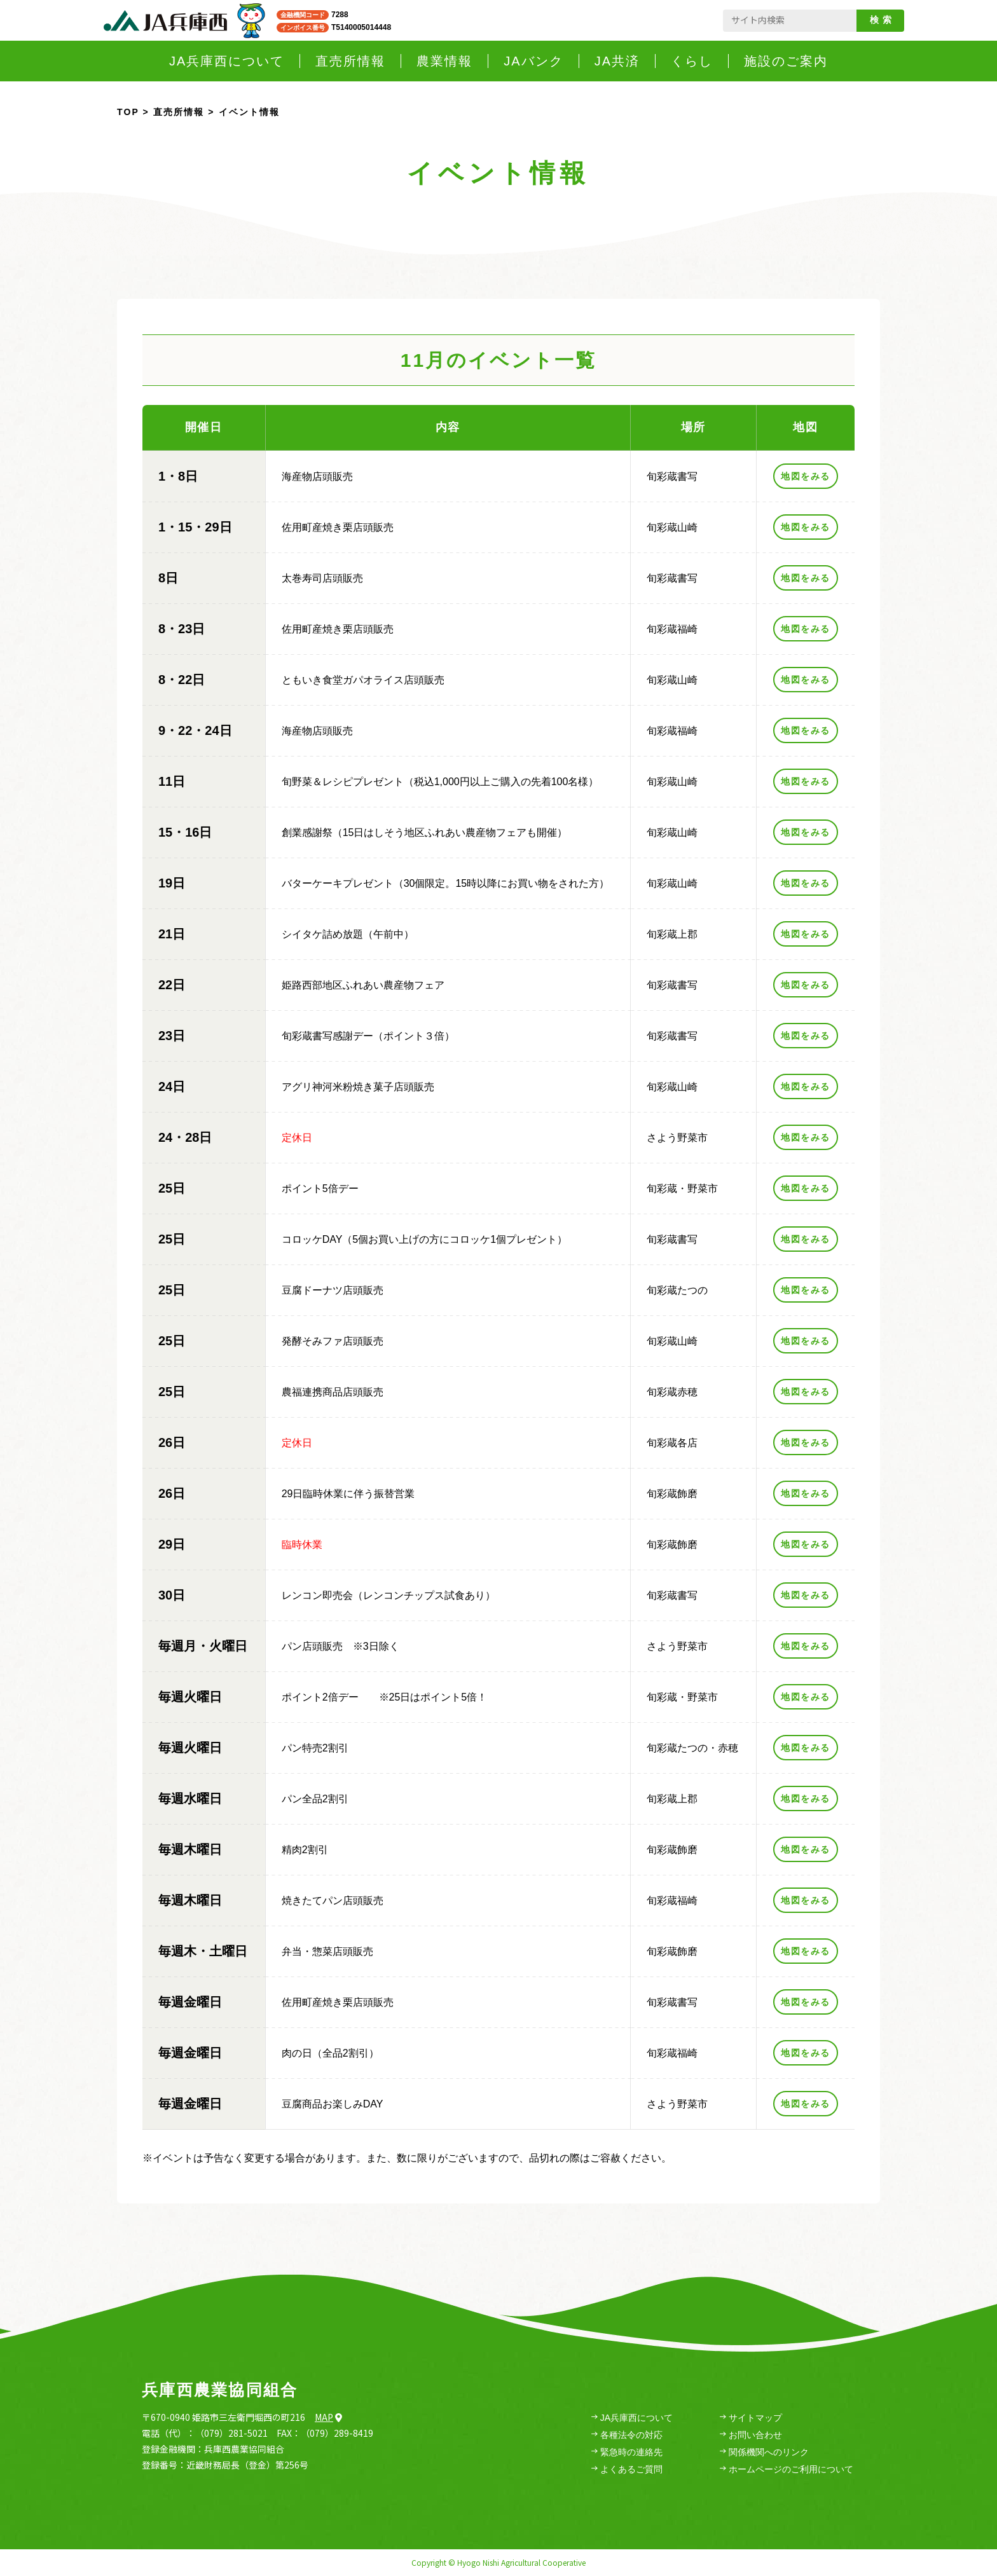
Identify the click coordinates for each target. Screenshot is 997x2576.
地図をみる (805, 476)
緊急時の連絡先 (627, 2452)
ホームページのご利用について (786, 2469)
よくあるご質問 (627, 2469)
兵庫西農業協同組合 (220, 2390)
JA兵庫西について (632, 2418)
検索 (883, 20)
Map (328, 2417)
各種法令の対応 (627, 2435)
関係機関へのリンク (764, 2452)
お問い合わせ (751, 2435)
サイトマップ (751, 2418)
